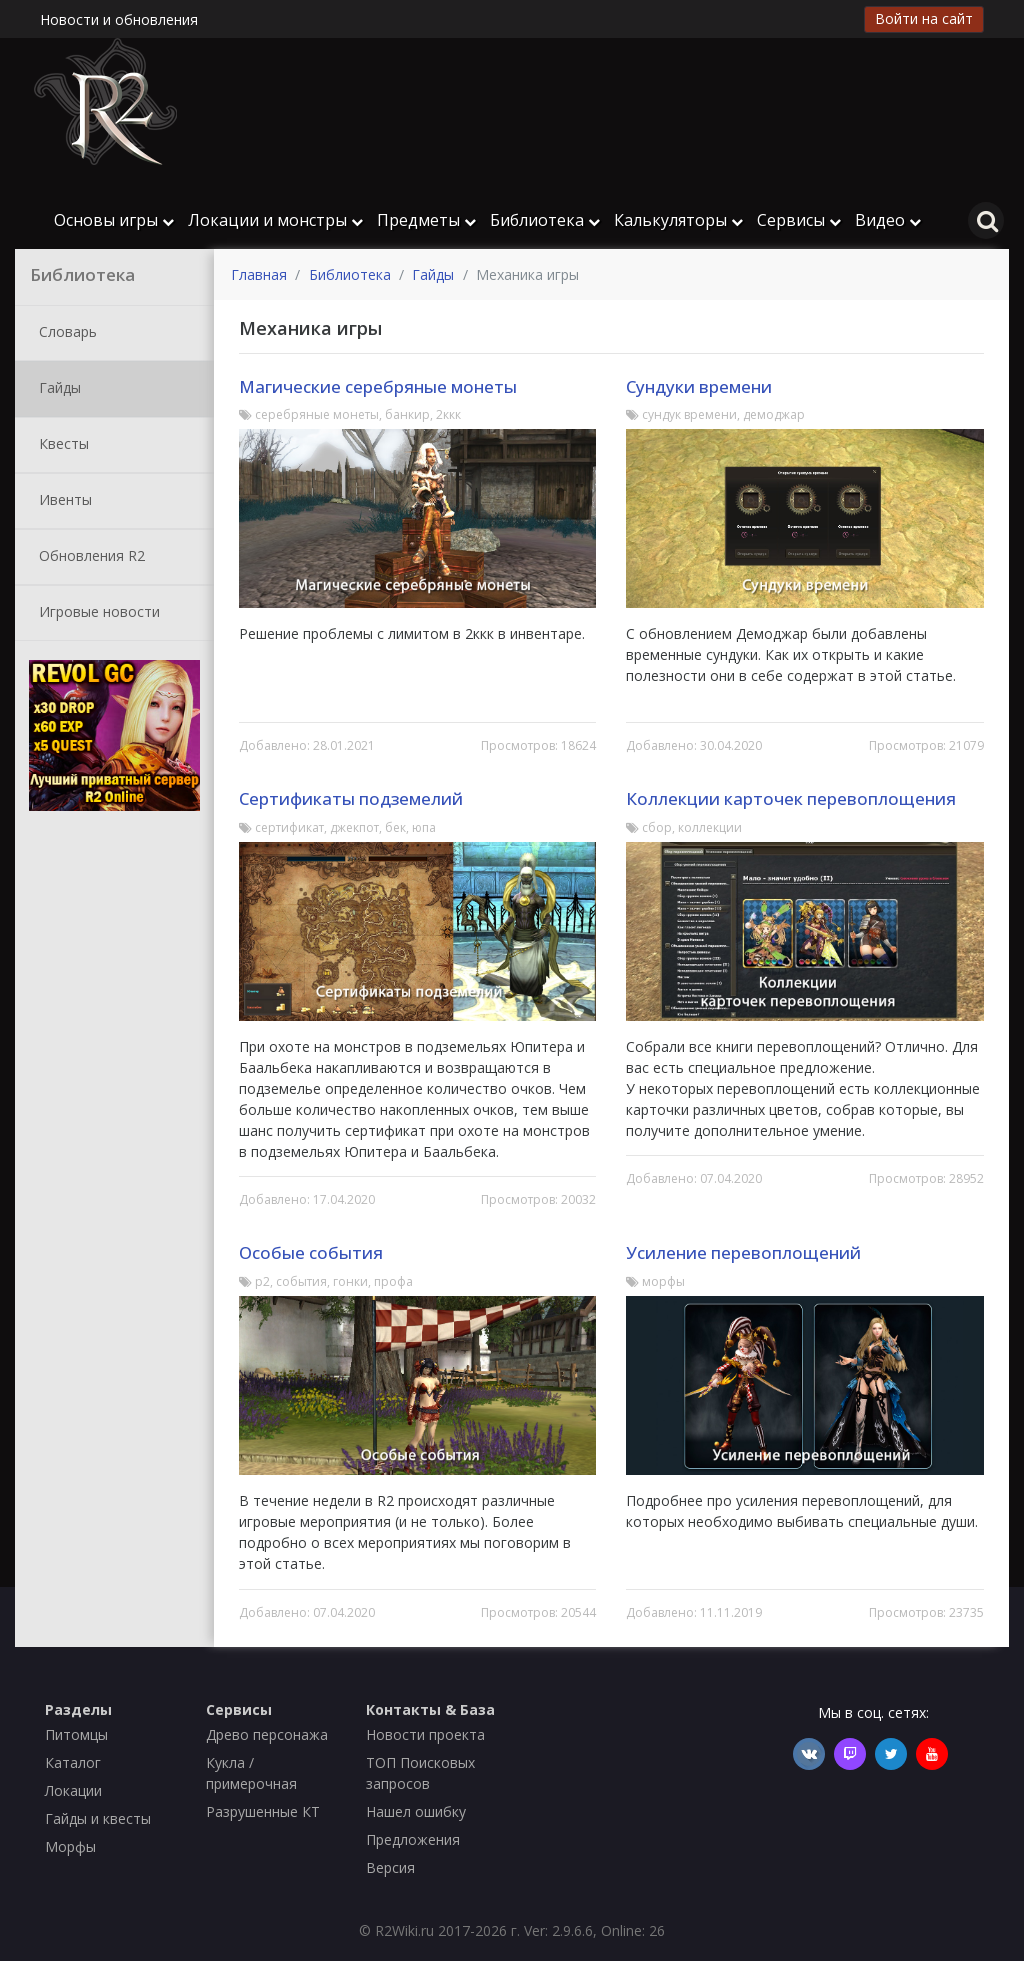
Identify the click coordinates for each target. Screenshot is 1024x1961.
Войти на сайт (924, 18)
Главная (259, 274)
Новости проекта (425, 1734)
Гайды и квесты (98, 1818)
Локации (73, 1790)
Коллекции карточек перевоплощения (791, 798)
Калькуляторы (678, 220)
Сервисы (799, 220)
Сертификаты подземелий (351, 798)
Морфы (70, 1846)
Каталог (73, 1762)
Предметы (426, 220)
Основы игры (114, 220)
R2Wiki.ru (404, 1930)
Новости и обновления (119, 19)
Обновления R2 (88, 557)
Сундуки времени (699, 386)
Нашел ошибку (416, 1811)
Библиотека (545, 220)
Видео (888, 220)
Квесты (60, 445)
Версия (390, 1867)
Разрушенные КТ (263, 1811)
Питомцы (76, 1734)
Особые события (311, 1252)
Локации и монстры (275, 220)
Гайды (56, 389)
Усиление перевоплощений (743, 1252)
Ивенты (61, 501)
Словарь (64, 333)
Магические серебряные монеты (378, 386)
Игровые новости (95, 613)
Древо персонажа (267, 1734)
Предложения (413, 1839)
